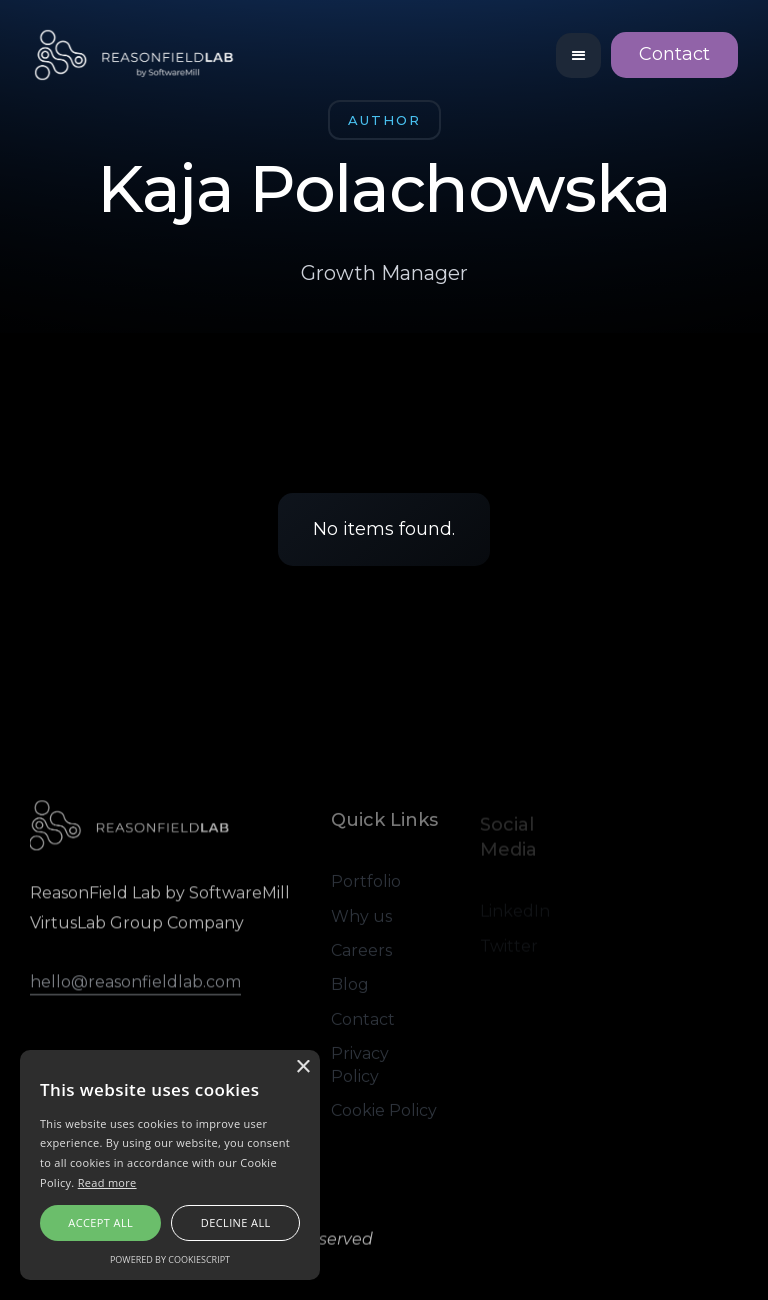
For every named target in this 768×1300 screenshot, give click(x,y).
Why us (361, 918)
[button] (578, 55)
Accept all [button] (100, 1222)
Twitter (509, 947)
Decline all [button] (236, 1222)
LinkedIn (515, 913)
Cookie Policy (384, 1112)
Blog (350, 987)
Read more (107, 1182)
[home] (135, 55)
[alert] (170, 1165)
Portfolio (366, 883)
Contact (674, 54)
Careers (361, 952)
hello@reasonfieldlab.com (135, 983)
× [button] (302, 1067)
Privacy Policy (360, 1066)
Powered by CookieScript (170, 1259)
